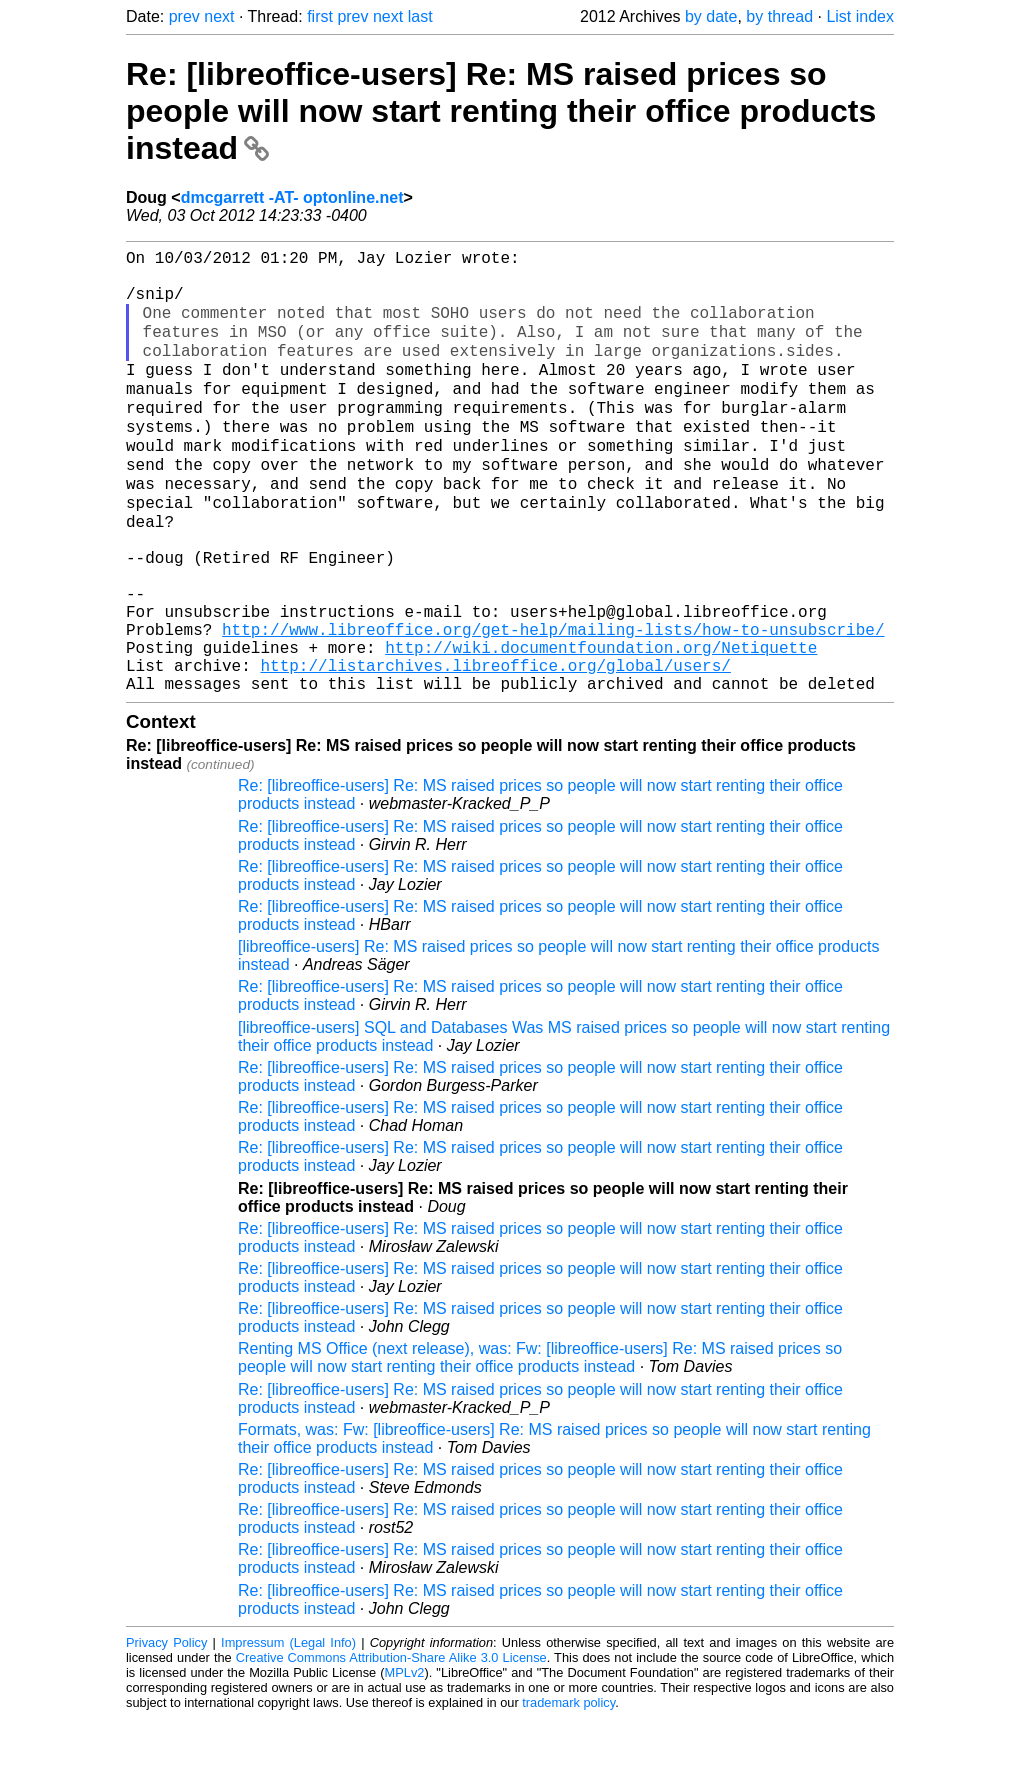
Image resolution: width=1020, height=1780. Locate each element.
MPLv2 (405, 1734)
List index (860, 16)
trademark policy (568, 1764)
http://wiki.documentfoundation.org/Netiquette (601, 701)
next (219, 16)
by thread (779, 16)
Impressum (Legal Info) (288, 1704)
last (420, 16)
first (320, 16)
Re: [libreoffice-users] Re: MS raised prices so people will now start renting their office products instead (501, 111)
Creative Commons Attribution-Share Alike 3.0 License (391, 1719)
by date (711, 16)
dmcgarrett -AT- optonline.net (292, 197)
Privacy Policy (166, 1704)
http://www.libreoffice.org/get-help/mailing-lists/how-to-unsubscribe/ (553, 679)
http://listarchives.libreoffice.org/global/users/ (495, 723)
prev (184, 16)
